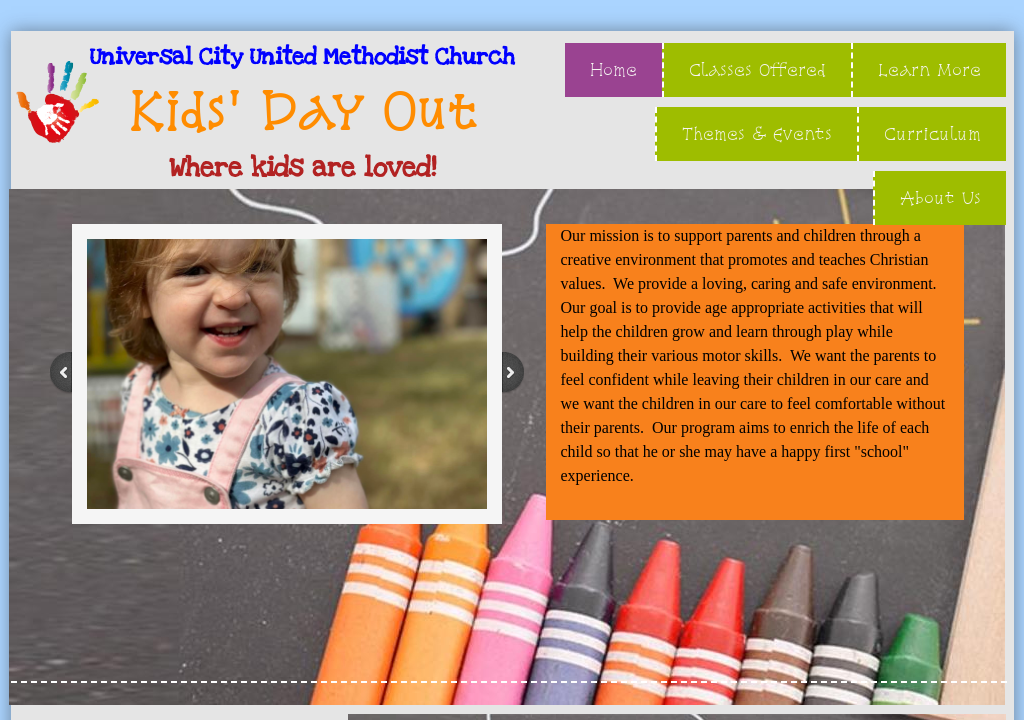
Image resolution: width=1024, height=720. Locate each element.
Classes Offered (757, 69)
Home (613, 69)
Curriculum (932, 133)
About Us (940, 197)
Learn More (929, 69)
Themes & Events (757, 133)
